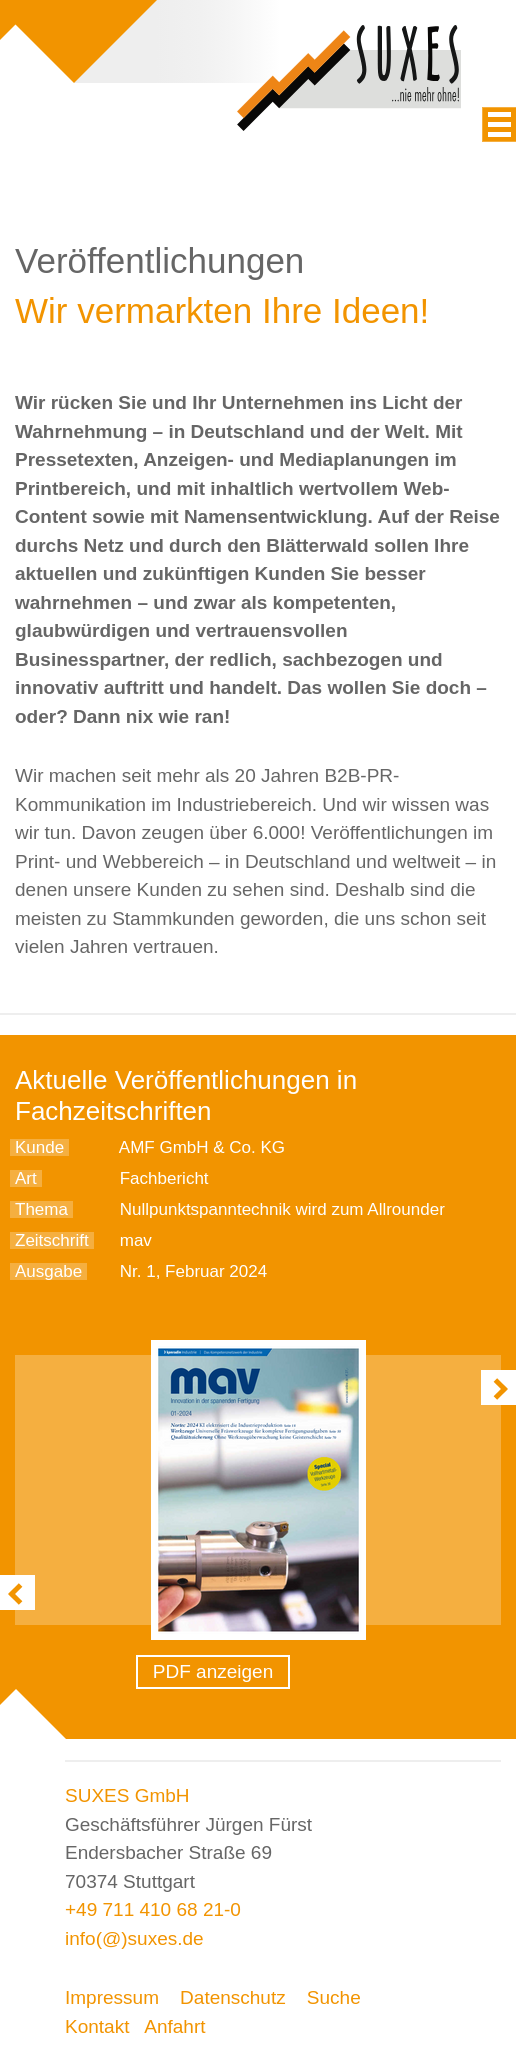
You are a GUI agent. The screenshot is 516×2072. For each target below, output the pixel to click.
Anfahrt (174, 2026)
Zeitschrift (52, 1240)
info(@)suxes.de (134, 1938)
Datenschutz (233, 1997)
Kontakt (97, 2026)
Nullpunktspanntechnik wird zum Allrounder (282, 1209)
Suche (334, 1997)
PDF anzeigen (213, 1671)
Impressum (112, 1997)
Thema (41, 1209)
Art (26, 1178)
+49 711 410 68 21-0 (153, 1909)
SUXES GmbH (127, 1795)
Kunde (39, 1147)
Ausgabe (48, 1271)
